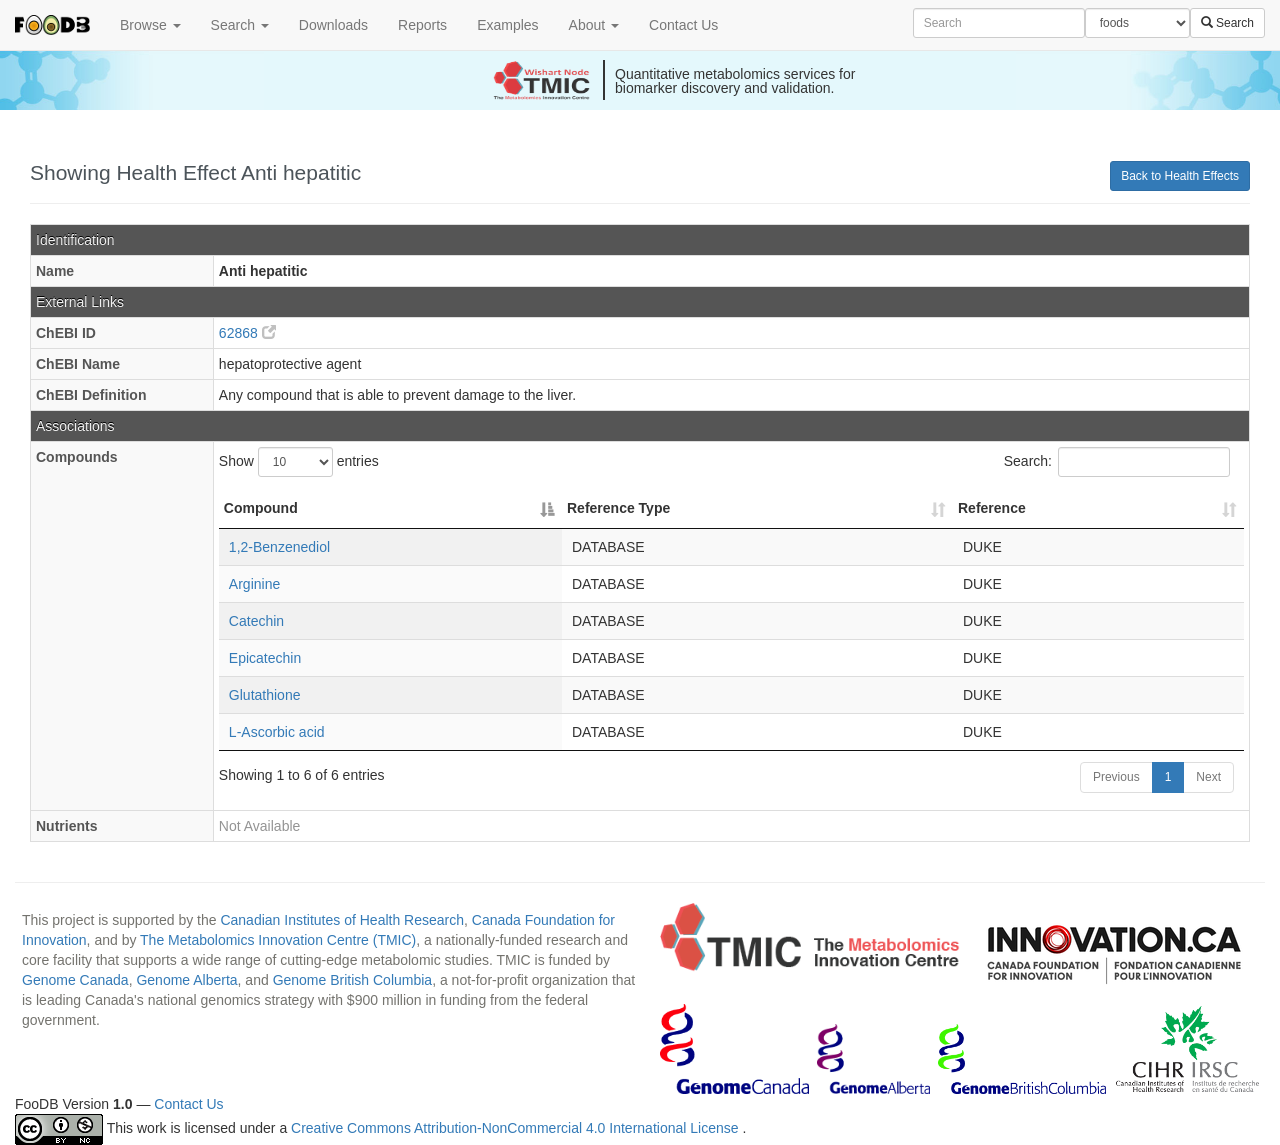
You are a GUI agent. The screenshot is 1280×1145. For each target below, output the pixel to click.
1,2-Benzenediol (279, 547)
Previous (1116, 777)
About (594, 25)
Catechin (256, 621)
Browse (150, 25)
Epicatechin (265, 658)
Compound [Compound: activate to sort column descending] (261, 508)
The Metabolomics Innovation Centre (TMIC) (278, 940)
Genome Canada (75, 980)
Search (240, 25)
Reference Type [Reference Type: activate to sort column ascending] (618, 508)
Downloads (333, 25)
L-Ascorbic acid (277, 732)
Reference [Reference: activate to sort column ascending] (992, 508)
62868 (247, 333)
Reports (422, 25)
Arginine (254, 584)
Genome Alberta (186, 980)
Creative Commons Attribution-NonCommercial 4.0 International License (516, 1129)
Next (1208, 777)
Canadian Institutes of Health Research (342, 920)
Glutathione (265, 695)
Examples (507, 25)
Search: (1117, 462)
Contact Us (683, 25)
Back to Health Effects (1180, 176)
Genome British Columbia (353, 980)
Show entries (299, 462)
